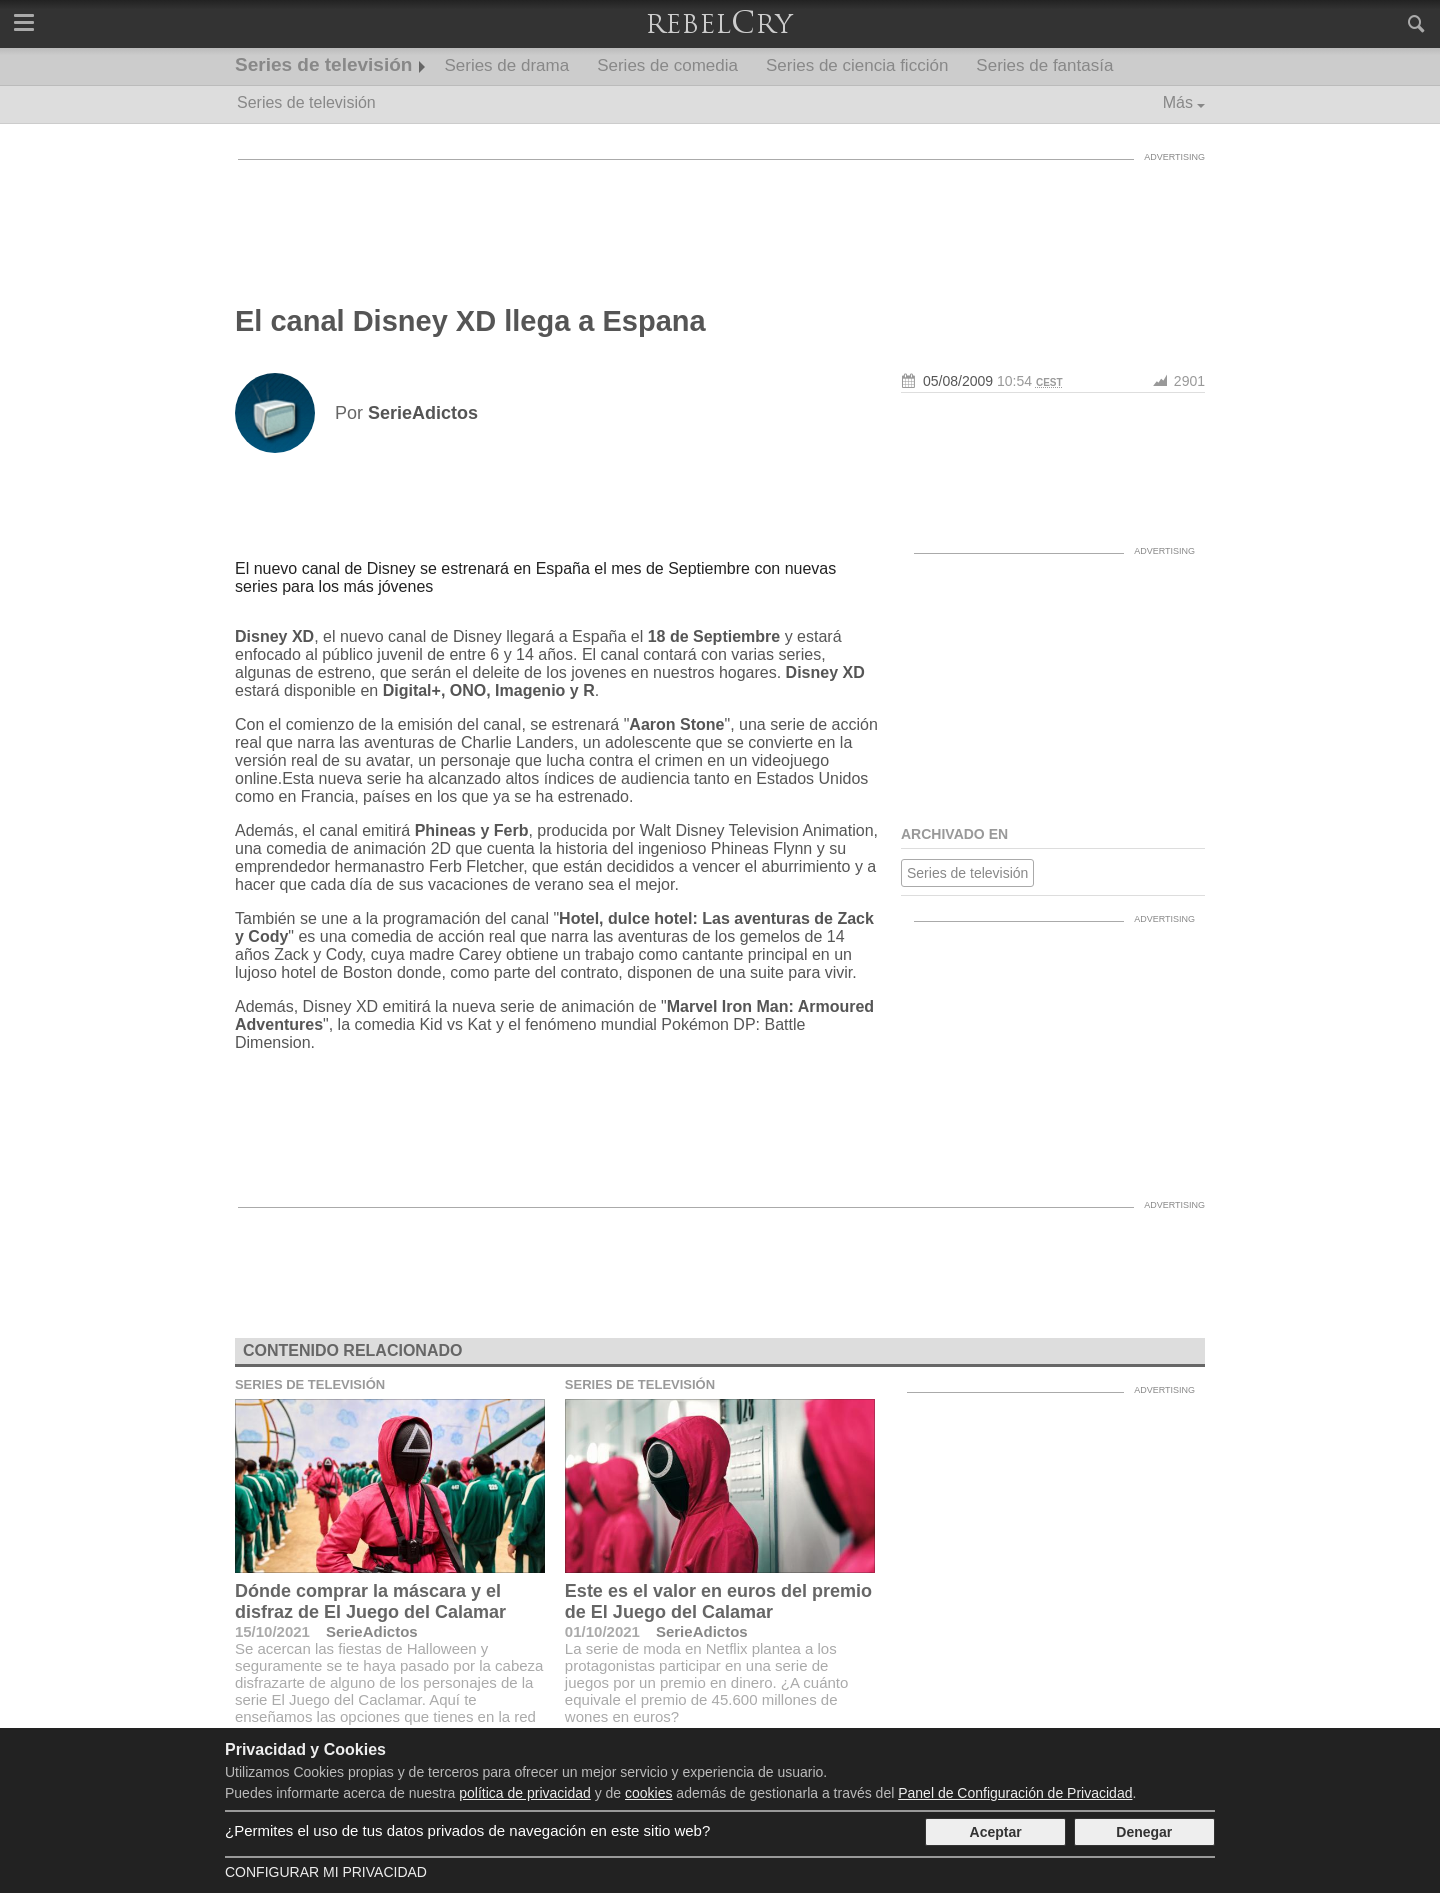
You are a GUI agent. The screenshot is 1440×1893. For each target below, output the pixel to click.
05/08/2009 (958, 381)
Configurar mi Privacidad (326, 1872)
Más (1178, 102)
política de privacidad (525, 1793)
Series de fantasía (1044, 65)
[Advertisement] (720, 215)
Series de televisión (323, 64)
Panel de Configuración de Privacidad (1015, 1793)
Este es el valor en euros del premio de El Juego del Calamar (718, 1601)
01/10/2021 (602, 1631)
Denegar (1144, 1832)
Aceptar (996, 1832)
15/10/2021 (272, 1631)
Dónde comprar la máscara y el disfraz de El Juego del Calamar (370, 1601)
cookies (648, 1793)
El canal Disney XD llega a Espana (470, 321)
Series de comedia (667, 65)
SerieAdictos (372, 1631)
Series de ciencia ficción (857, 65)
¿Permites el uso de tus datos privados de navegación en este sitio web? (467, 1830)
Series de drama (506, 65)
